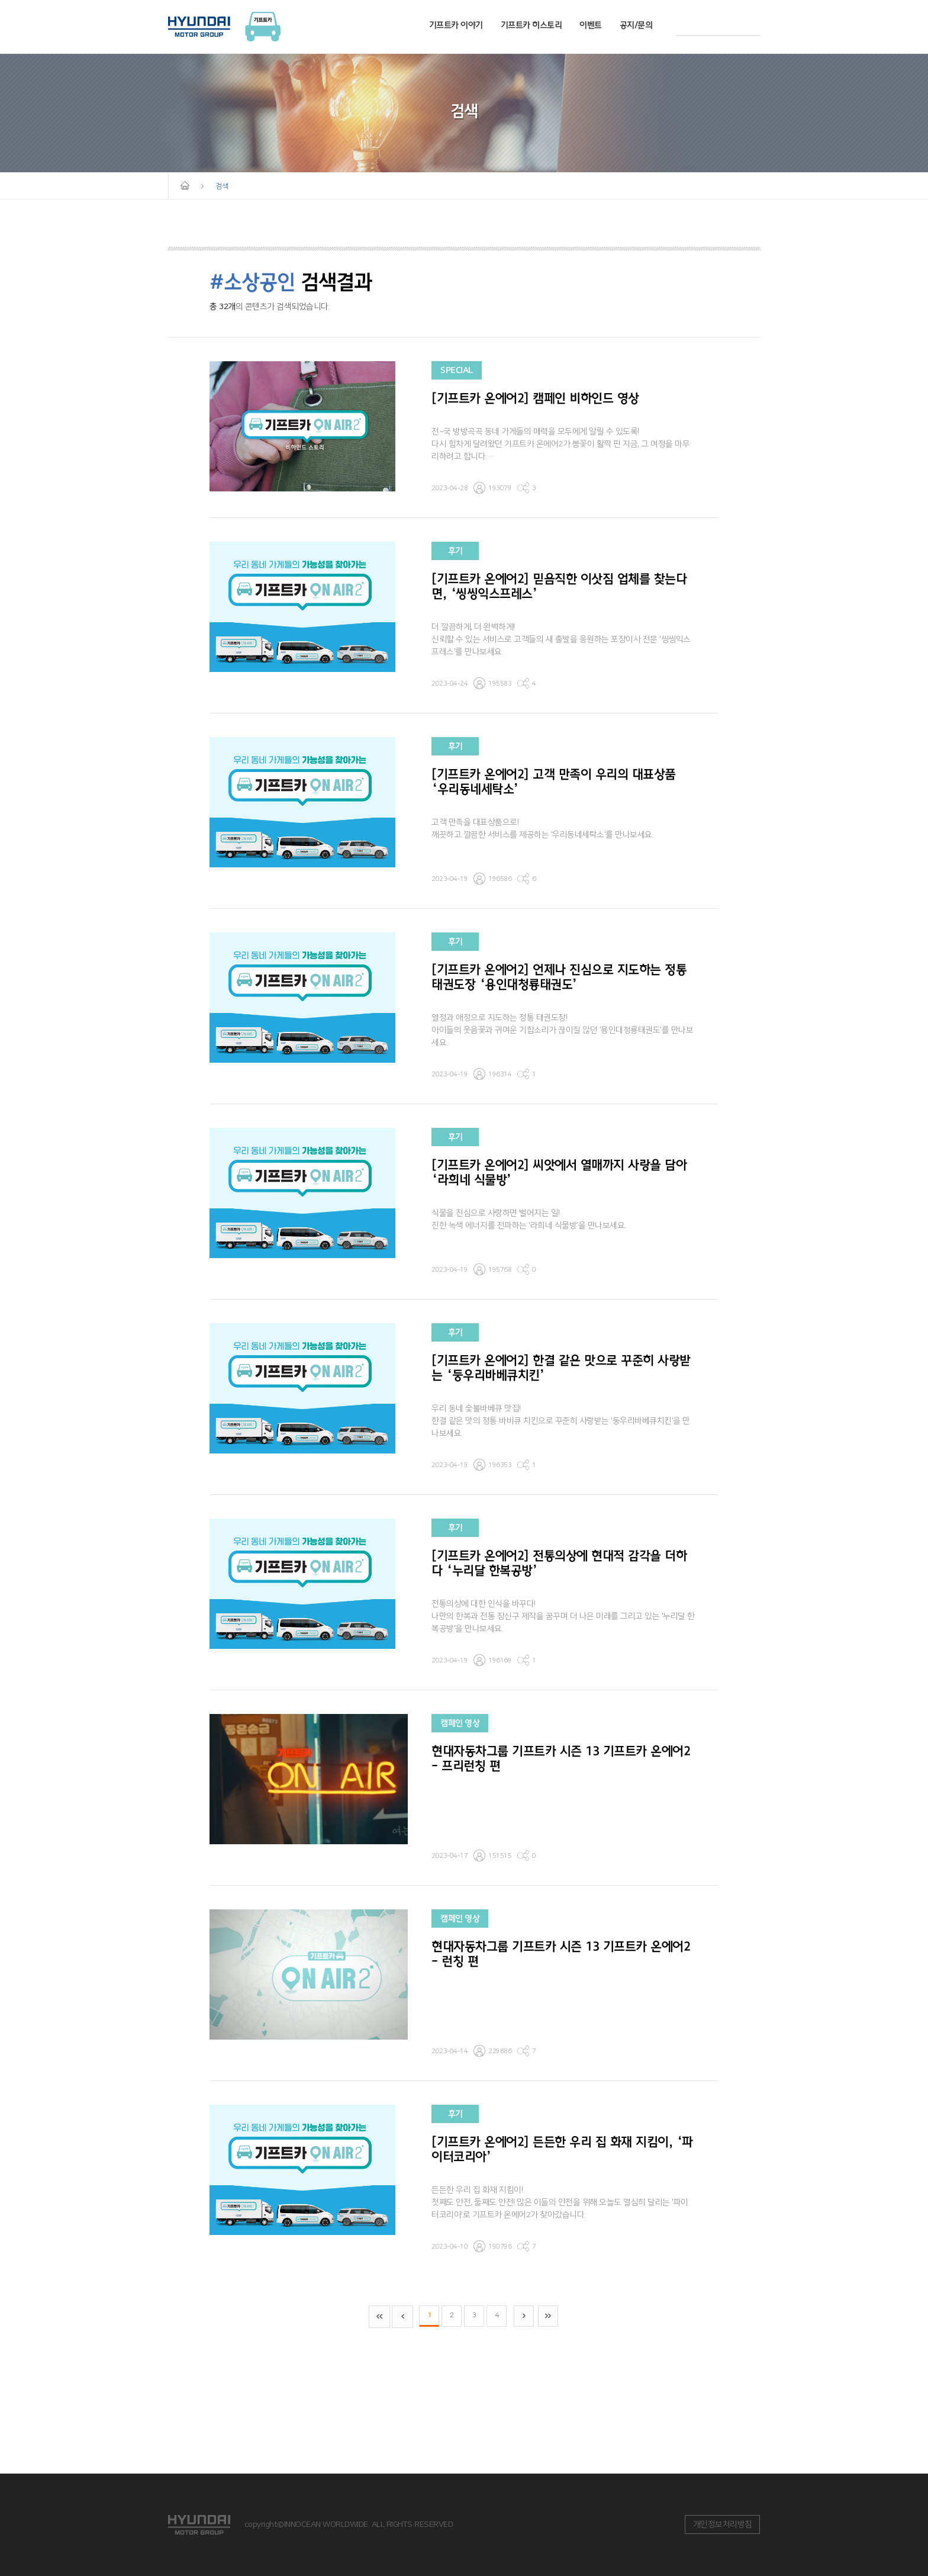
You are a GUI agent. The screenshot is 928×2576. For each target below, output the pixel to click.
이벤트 (590, 25)
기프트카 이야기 (456, 25)
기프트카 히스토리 (531, 25)
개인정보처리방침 (722, 2524)
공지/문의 (636, 25)
